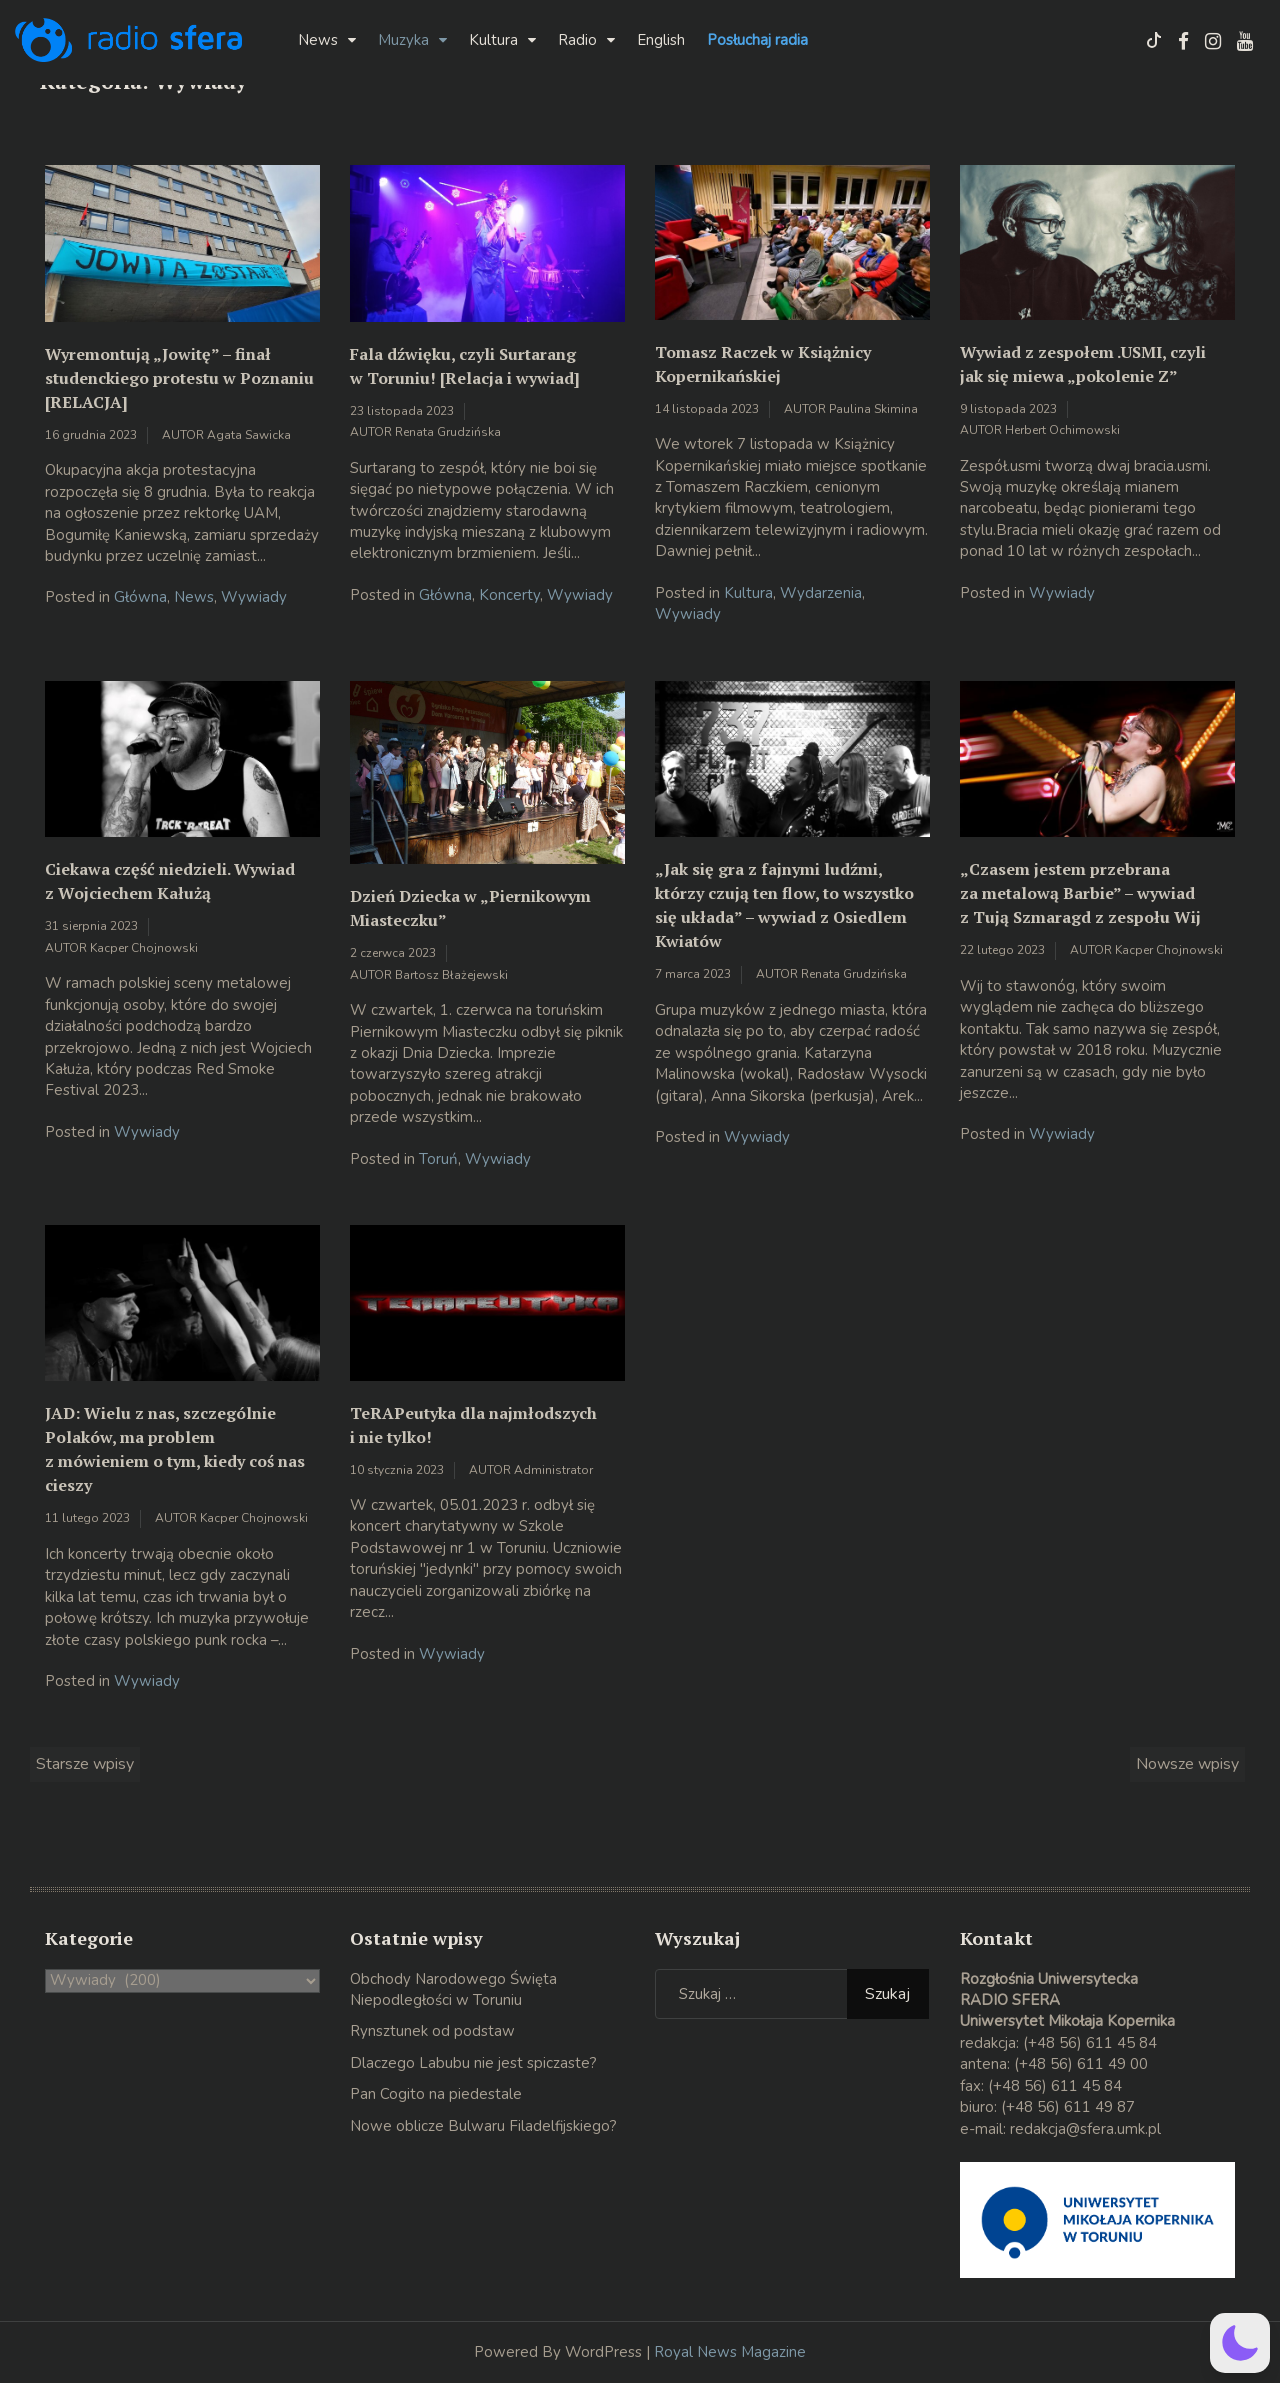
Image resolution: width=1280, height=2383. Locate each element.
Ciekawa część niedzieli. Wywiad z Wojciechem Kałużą (170, 881)
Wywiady (254, 597)
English (661, 40)
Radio (577, 40)
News (318, 40)
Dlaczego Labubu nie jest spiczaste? (473, 2063)
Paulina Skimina (873, 409)
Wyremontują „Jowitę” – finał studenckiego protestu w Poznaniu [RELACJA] (179, 378)
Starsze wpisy (85, 1764)
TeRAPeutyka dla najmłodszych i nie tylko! (473, 1425)
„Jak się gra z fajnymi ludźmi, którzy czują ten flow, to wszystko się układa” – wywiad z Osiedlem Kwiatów (784, 905)
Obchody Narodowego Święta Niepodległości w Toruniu (453, 1989)
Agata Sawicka (249, 435)
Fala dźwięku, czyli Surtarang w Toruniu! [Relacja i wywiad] (465, 366)
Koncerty (509, 595)
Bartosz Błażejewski (451, 975)
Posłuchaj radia (757, 40)
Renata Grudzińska (448, 432)
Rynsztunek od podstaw (432, 2031)
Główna (140, 597)
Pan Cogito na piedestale (436, 2094)
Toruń (438, 1159)
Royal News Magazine (730, 2352)
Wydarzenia (821, 593)
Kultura (493, 40)
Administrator (553, 1470)
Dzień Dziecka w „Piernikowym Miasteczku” (470, 908)
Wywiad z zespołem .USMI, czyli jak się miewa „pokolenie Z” (1083, 364)
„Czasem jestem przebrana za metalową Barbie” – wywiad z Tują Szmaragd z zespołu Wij (1080, 893)
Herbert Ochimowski (1062, 430)
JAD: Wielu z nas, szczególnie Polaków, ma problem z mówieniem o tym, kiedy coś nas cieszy (175, 1449)
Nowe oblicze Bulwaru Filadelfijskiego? (483, 2126)
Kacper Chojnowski (144, 948)
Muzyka (403, 40)
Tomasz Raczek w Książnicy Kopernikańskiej (763, 364)
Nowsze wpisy (1187, 1764)
